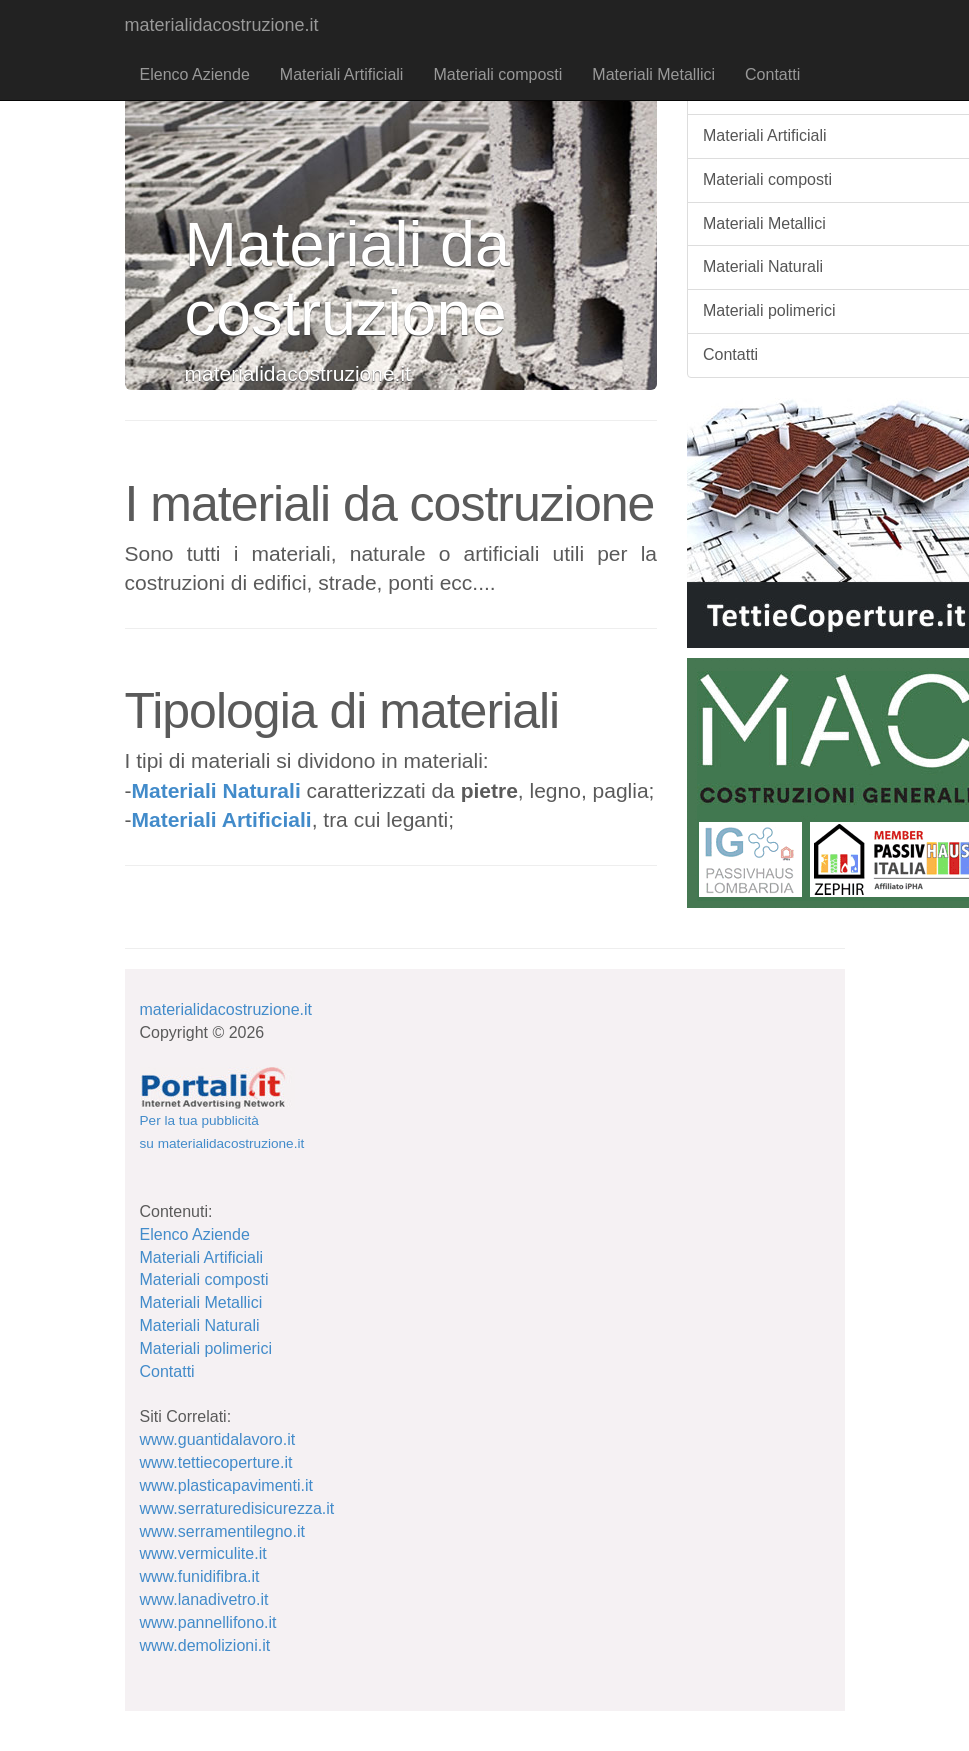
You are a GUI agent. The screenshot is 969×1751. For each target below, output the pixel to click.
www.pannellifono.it (208, 1622)
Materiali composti (497, 74)
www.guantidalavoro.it (218, 1439)
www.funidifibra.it (200, 1576)
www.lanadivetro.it (204, 1599)
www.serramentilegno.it (222, 1531)
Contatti (772, 74)
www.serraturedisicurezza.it (237, 1508)
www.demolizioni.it (205, 1645)
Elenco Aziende (195, 74)
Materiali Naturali (216, 790)
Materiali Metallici (653, 74)
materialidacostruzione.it (222, 25)
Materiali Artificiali (342, 74)
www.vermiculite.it (203, 1553)
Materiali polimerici (206, 1348)
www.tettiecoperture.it (216, 1462)
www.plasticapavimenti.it (226, 1485)
